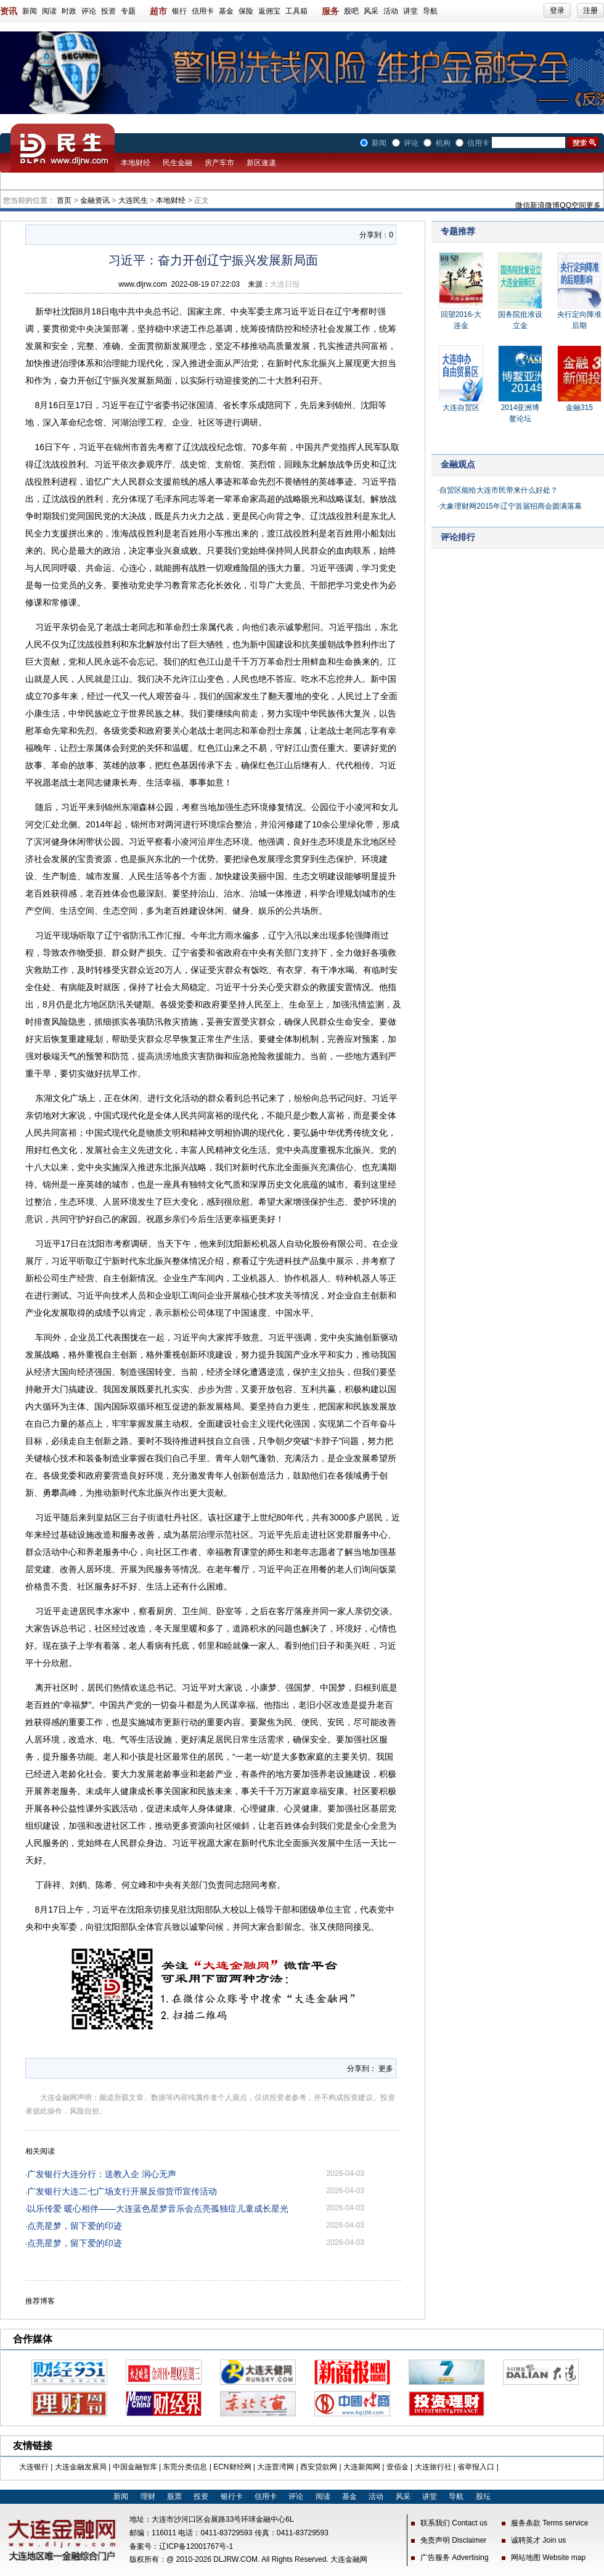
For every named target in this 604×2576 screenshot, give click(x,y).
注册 (590, 10)
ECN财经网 (232, 2467)
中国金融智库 (135, 2467)
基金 (226, 11)
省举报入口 (475, 2467)
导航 (430, 11)
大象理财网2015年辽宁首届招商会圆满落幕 (510, 506)
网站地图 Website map (548, 2557)
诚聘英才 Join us (538, 2540)
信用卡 (203, 11)
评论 (88, 11)
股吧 (351, 11)
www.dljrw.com (142, 284)
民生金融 (177, 162)
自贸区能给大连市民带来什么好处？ (498, 490)
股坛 (483, 2496)
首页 (64, 200)
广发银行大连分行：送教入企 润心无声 (101, 2174)
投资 (108, 11)
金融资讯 (95, 200)
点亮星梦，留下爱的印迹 (74, 2226)
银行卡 (232, 2496)
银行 (179, 11)
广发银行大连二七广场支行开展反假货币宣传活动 (122, 2191)
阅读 (49, 11)
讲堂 (410, 11)
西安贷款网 (318, 2467)
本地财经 (135, 162)
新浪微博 (545, 205)
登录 (557, 10)
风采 (371, 11)
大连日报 (285, 284)
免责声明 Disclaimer (453, 2540)
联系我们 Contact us (454, 2523)
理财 (148, 2496)
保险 (246, 11)
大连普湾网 (275, 2467)
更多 (593, 205)
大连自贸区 (461, 407)
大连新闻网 (361, 2467)
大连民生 (133, 200)
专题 (128, 11)
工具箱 (296, 11)
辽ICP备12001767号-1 (196, 2546)
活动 (390, 11)
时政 (69, 11)
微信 (522, 205)
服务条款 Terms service (549, 2523)
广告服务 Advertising (454, 2557)
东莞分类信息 (185, 2467)
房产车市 (219, 162)
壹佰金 (397, 2467)
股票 (174, 2496)
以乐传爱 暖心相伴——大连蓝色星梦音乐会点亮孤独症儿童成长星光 (157, 2208)
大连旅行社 (433, 2467)
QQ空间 (573, 205)
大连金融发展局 (81, 2467)
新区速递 (261, 162)
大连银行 (34, 2467)
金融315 (579, 407)
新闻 (29, 11)
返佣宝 (269, 11)
